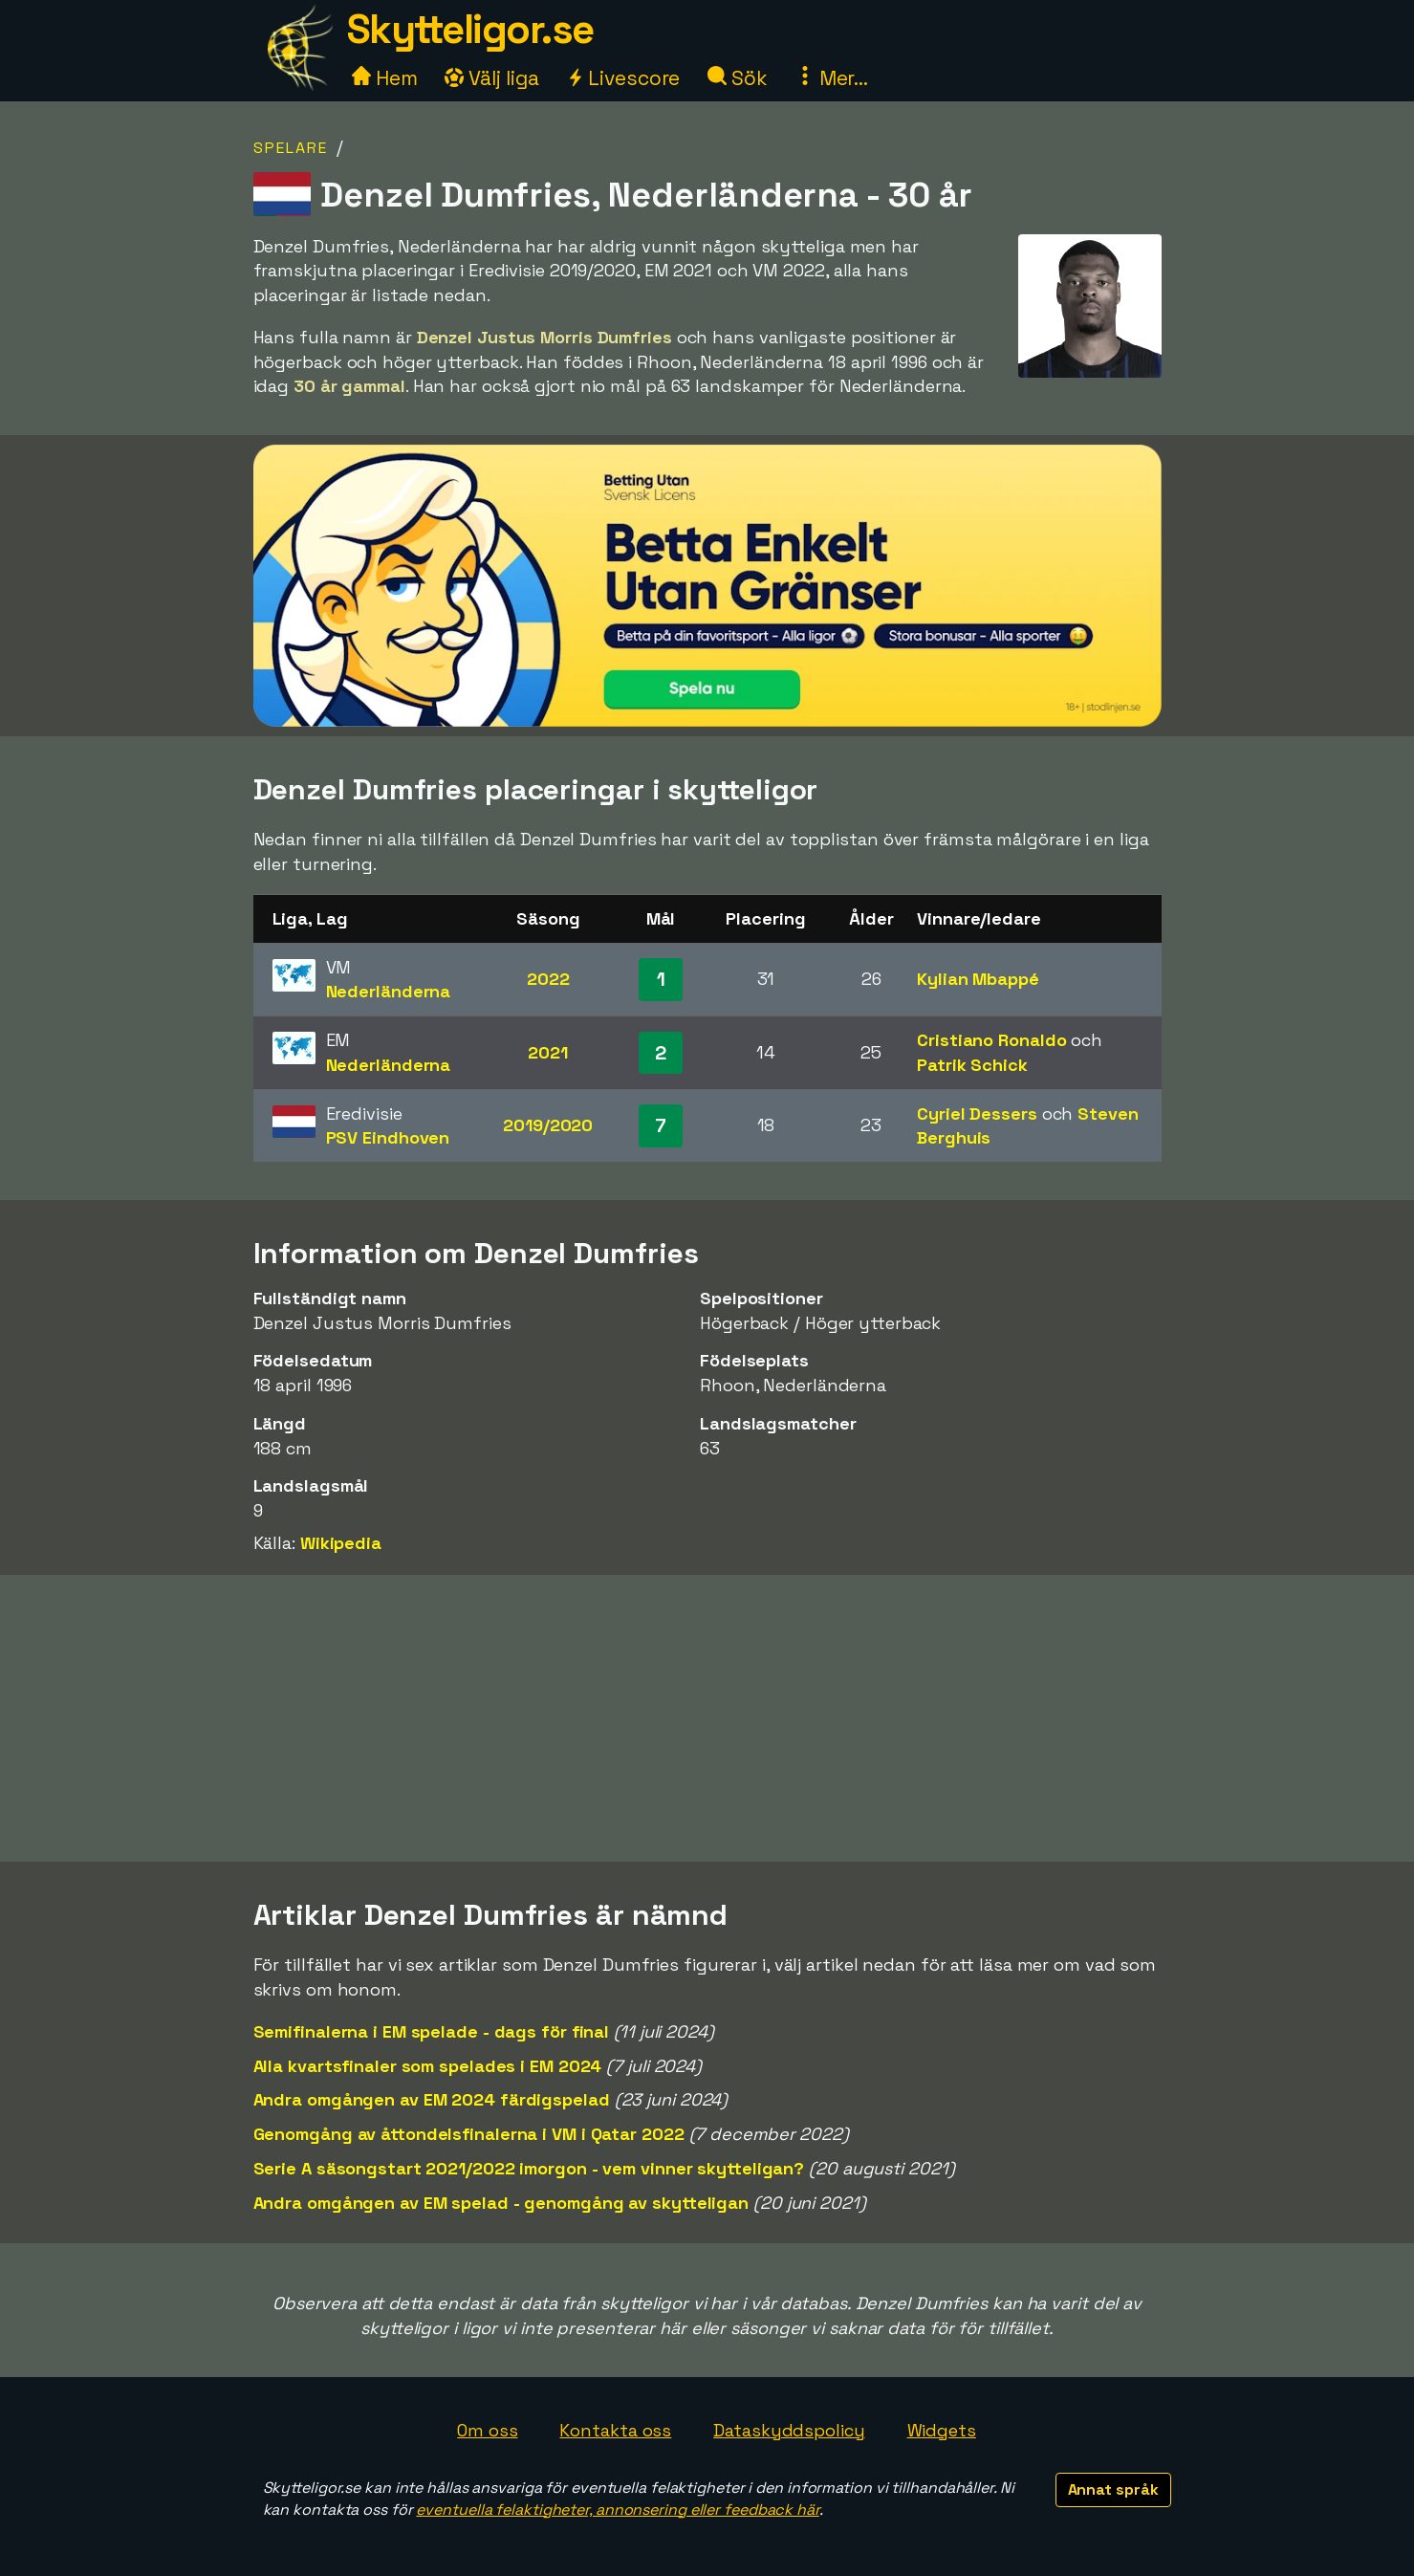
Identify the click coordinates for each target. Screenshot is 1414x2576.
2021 (548, 1052)
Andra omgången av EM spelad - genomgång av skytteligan (501, 2203)
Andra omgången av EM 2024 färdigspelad (431, 2099)
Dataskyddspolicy (788, 2430)
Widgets (941, 2430)
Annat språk (1113, 2489)
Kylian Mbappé (978, 979)
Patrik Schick (972, 1065)
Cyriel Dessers (977, 1113)
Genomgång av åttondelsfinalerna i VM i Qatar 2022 (469, 2134)
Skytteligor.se (470, 29)
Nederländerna (388, 991)
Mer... (831, 78)
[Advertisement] (707, 1718)
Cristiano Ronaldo (991, 1040)
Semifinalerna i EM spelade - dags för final (431, 2031)
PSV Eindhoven (388, 1137)
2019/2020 (548, 1125)
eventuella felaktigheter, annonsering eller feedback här (617, 2510)
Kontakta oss (615, 2430)
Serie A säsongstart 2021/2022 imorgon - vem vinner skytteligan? (529, 2168)
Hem (385, 78)
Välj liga (491, 78)
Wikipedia (340, 1543)
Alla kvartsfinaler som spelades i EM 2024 (427, 2066)
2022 (548, 979)
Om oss (487, 2430)
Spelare (290, 148)
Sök (737, 78)
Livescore (623, 78)
